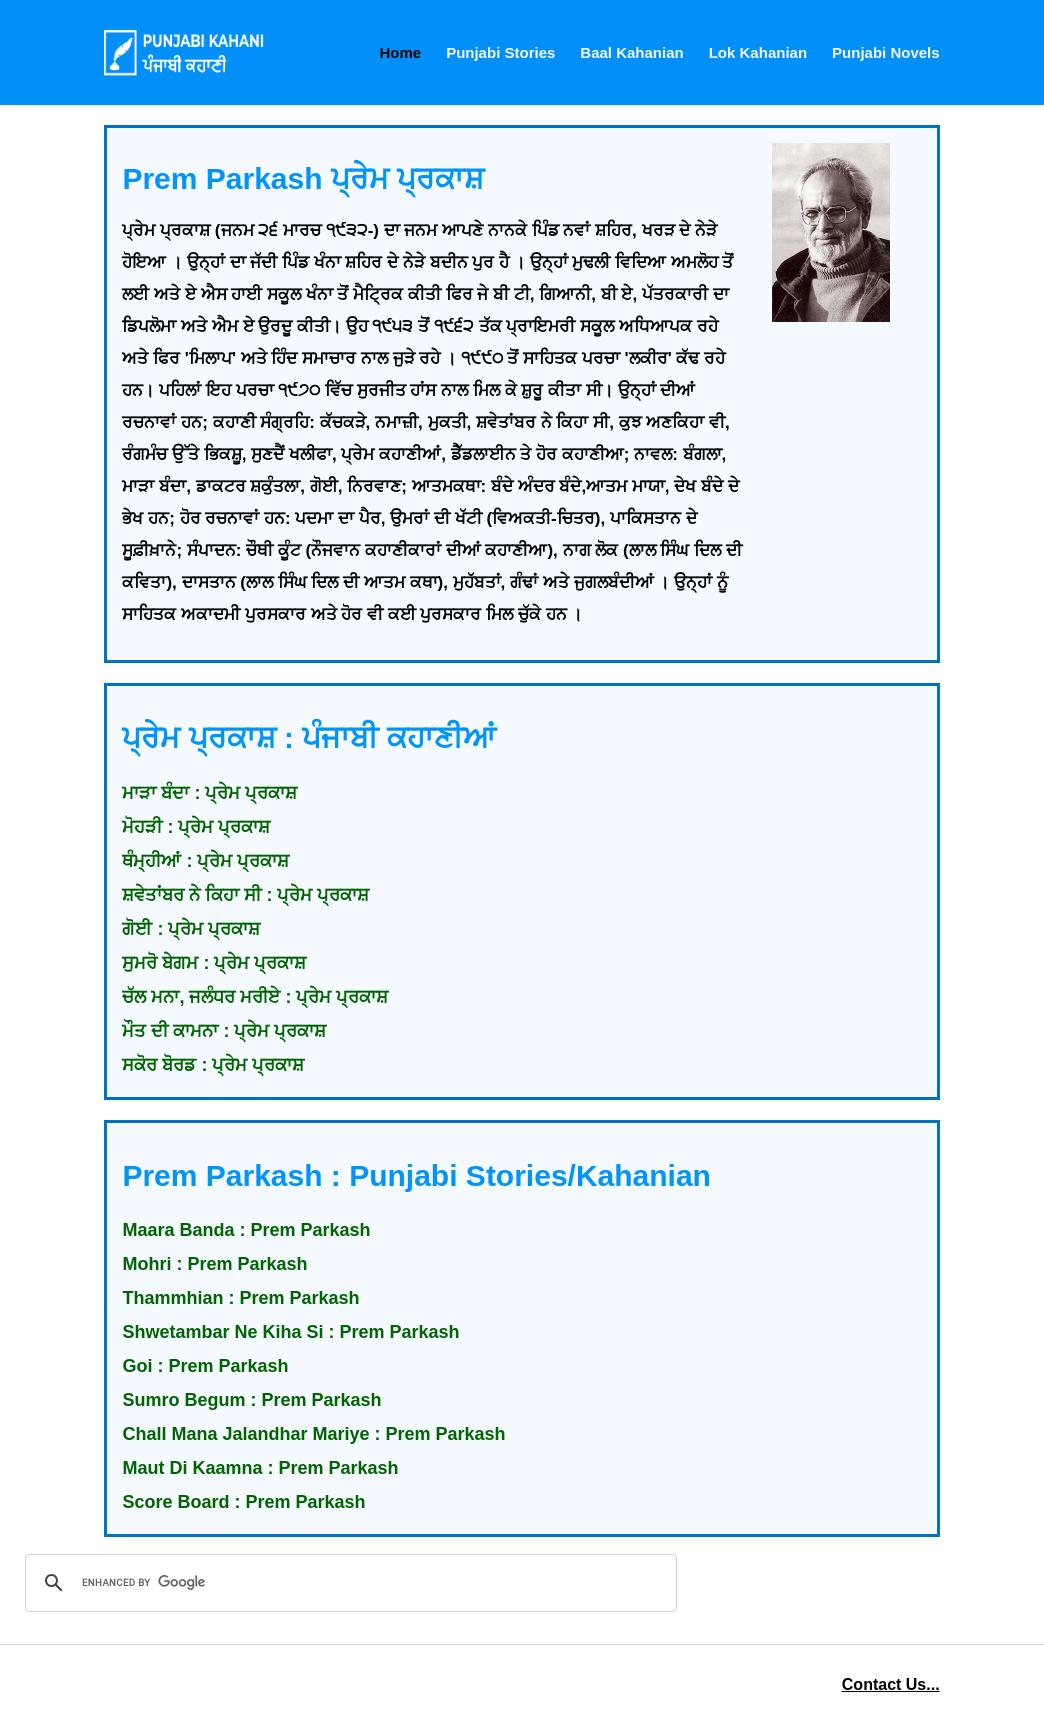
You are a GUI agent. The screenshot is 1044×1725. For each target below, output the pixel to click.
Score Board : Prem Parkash (243, 1502)
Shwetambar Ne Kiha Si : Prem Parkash (290, 1332)
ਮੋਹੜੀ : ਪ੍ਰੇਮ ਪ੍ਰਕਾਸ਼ (196, 827)
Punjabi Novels (886, 52)
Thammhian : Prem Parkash (240, 1298)
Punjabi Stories (500, 52)
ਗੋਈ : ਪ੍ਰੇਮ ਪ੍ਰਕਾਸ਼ (191, 929)
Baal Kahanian (631, 52)
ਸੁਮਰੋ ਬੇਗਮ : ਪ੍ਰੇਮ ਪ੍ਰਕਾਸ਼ (214, 963)
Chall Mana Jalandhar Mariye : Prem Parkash (313, 1434)
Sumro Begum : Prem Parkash (251, 1400)
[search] (348, 1583)
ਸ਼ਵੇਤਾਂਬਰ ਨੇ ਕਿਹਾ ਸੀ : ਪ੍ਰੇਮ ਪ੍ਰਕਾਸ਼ (245, 895)
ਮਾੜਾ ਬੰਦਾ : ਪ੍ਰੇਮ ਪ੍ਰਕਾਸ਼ (209, 793)
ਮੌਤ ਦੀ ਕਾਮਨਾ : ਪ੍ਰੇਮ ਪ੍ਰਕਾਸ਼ (224, 1031)
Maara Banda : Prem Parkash (246, 1230)
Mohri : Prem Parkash (214, 1264)
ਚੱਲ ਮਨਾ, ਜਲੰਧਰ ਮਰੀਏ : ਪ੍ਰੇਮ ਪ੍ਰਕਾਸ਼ (255, 997)
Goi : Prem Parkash (205, 1366)
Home (400, 52)
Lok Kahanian (758, 52)
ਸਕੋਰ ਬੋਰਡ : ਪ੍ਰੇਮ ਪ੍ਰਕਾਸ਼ (213, 1065)
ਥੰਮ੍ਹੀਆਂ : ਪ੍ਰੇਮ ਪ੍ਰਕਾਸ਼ (205, 861)
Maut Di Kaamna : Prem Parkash (260, 1468)
